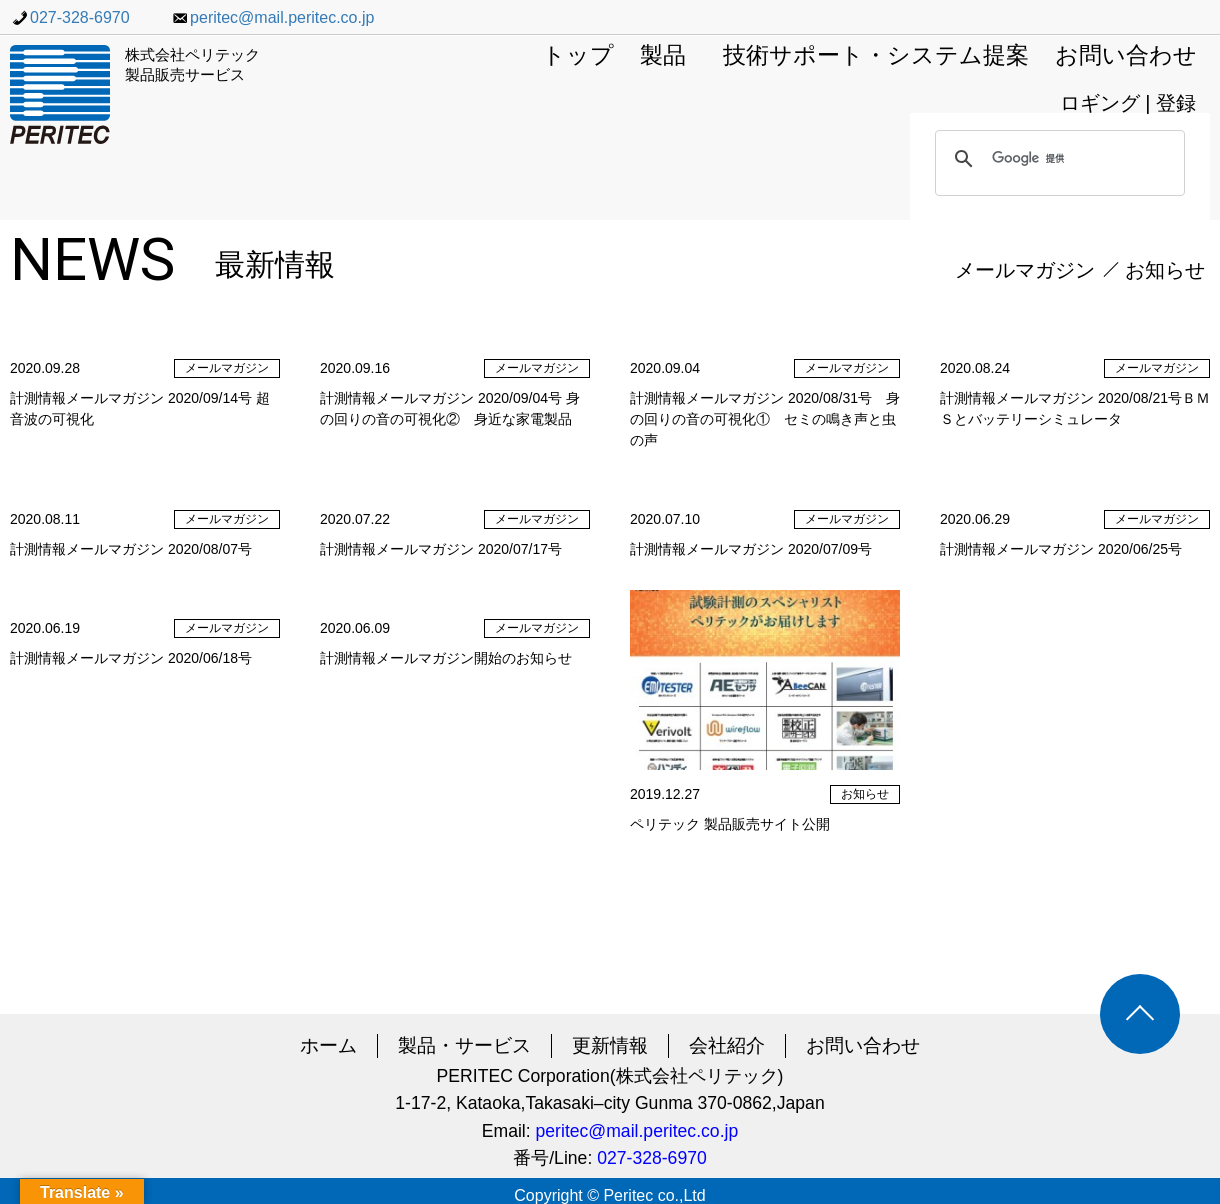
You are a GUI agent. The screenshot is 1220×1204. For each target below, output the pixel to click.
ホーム (328, 1045)
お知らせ (1165, 270)
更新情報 (610, 1045)
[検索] (1057, 159)
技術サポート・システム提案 (876, 56)
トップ (578, 56)
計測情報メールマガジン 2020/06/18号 (131, 658)
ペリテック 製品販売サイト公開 (730, 824)
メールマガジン (1025, 270)
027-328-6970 (70, 17)
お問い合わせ (1126, 56)
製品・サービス (464, 1045)
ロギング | (1108, 103)
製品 (663, 56)
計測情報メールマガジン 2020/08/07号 (131, 549)
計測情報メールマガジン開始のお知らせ (446, 658)
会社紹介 (727, 1045)
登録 (1176, 103)
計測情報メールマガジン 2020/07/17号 (441, 549)
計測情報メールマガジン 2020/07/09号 (751, 549)
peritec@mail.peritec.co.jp (272, 17)
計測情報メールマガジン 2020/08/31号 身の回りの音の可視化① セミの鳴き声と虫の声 (765, 419)
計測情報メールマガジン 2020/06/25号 (1061, 549)
